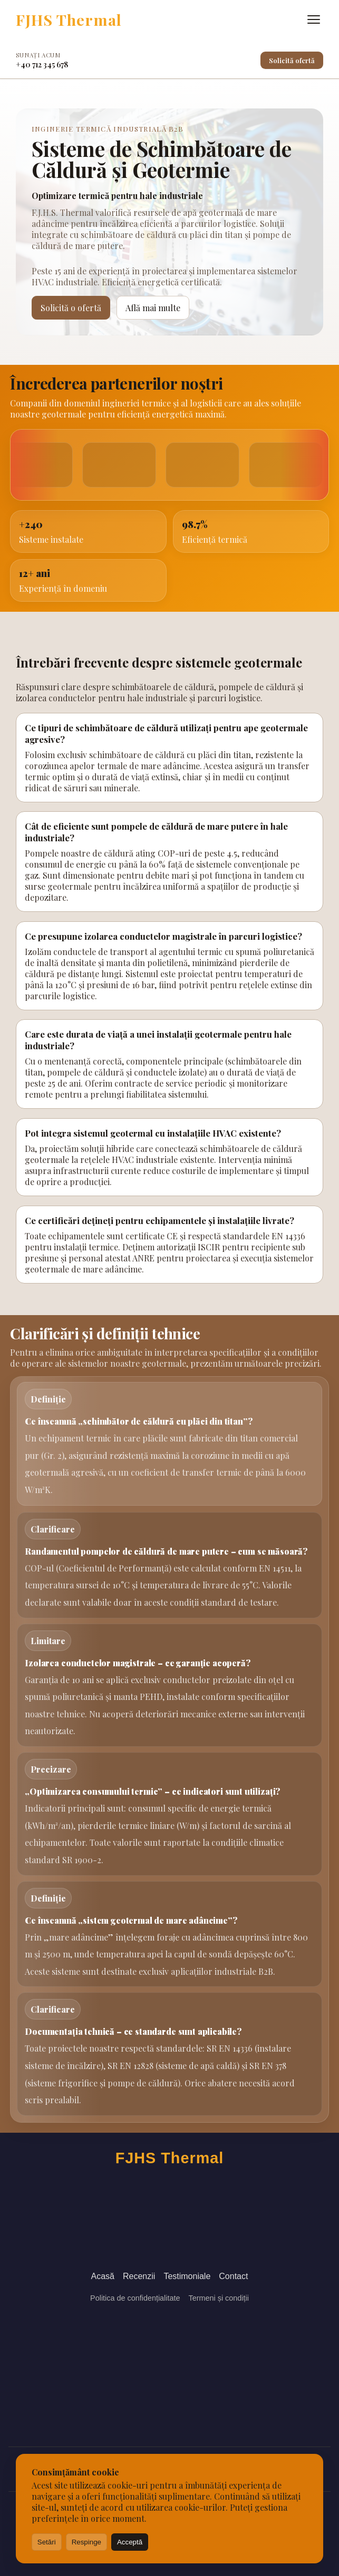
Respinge (86, 2542)
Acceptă (129, 2542)
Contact (233, 2276)
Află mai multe (152, 307)
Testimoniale (186, 2276)
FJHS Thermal (69, 19)
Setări (46, 2542)
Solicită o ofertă (71, 307)
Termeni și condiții (219, 2298)
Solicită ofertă (292, 60)
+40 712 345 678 (42, 64)
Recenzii (139, 2276)
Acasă (102, 2276)
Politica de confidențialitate (135, 2298)
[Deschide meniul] (313, 19)
